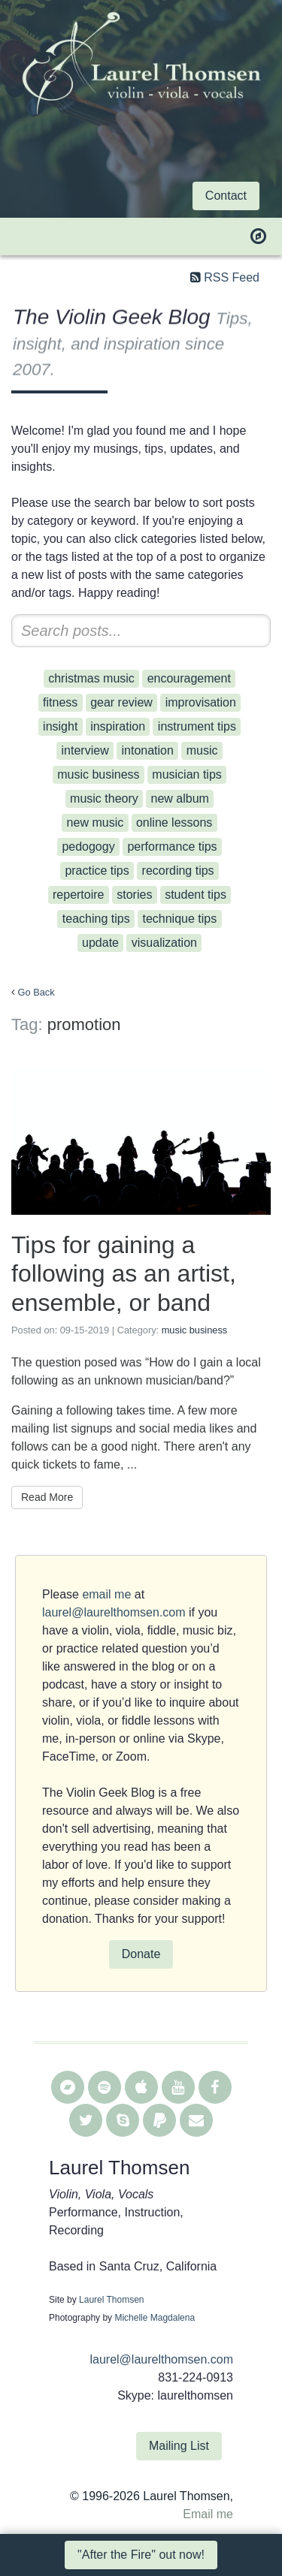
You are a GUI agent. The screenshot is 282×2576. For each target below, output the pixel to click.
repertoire (78, 894)
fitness (60, 702)
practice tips (97, 870)
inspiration (117, 726)
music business (98, 774)
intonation (147, 750)
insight (60, 726)
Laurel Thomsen (111, 2299)
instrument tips (197, 726)
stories (134, 894)
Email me (208, 2514)
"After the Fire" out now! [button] (141, 2554)
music (202, 750)
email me (106, 1594)
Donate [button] (141, 1954)
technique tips (179, 918)
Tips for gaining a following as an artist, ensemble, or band (123, 1273)
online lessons (174, 822)
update (100, 942)
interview (85, 750)
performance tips (172, 846)
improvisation (200, 702)
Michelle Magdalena (154, 2317)
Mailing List (179, 2445)
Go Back (36, 992)
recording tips (178, 870)
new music (95, 822)
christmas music (91, 678)
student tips (195, 894)
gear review (121, 702)
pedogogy (88, 846)
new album (180, 798)
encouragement (189, 678)
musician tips (186, 774)
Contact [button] (226, 195)
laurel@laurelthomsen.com (114, 1612)
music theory (104, 798)
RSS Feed (231, 277)
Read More (47, 1497)
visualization (164, 942)
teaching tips (96, 918)
